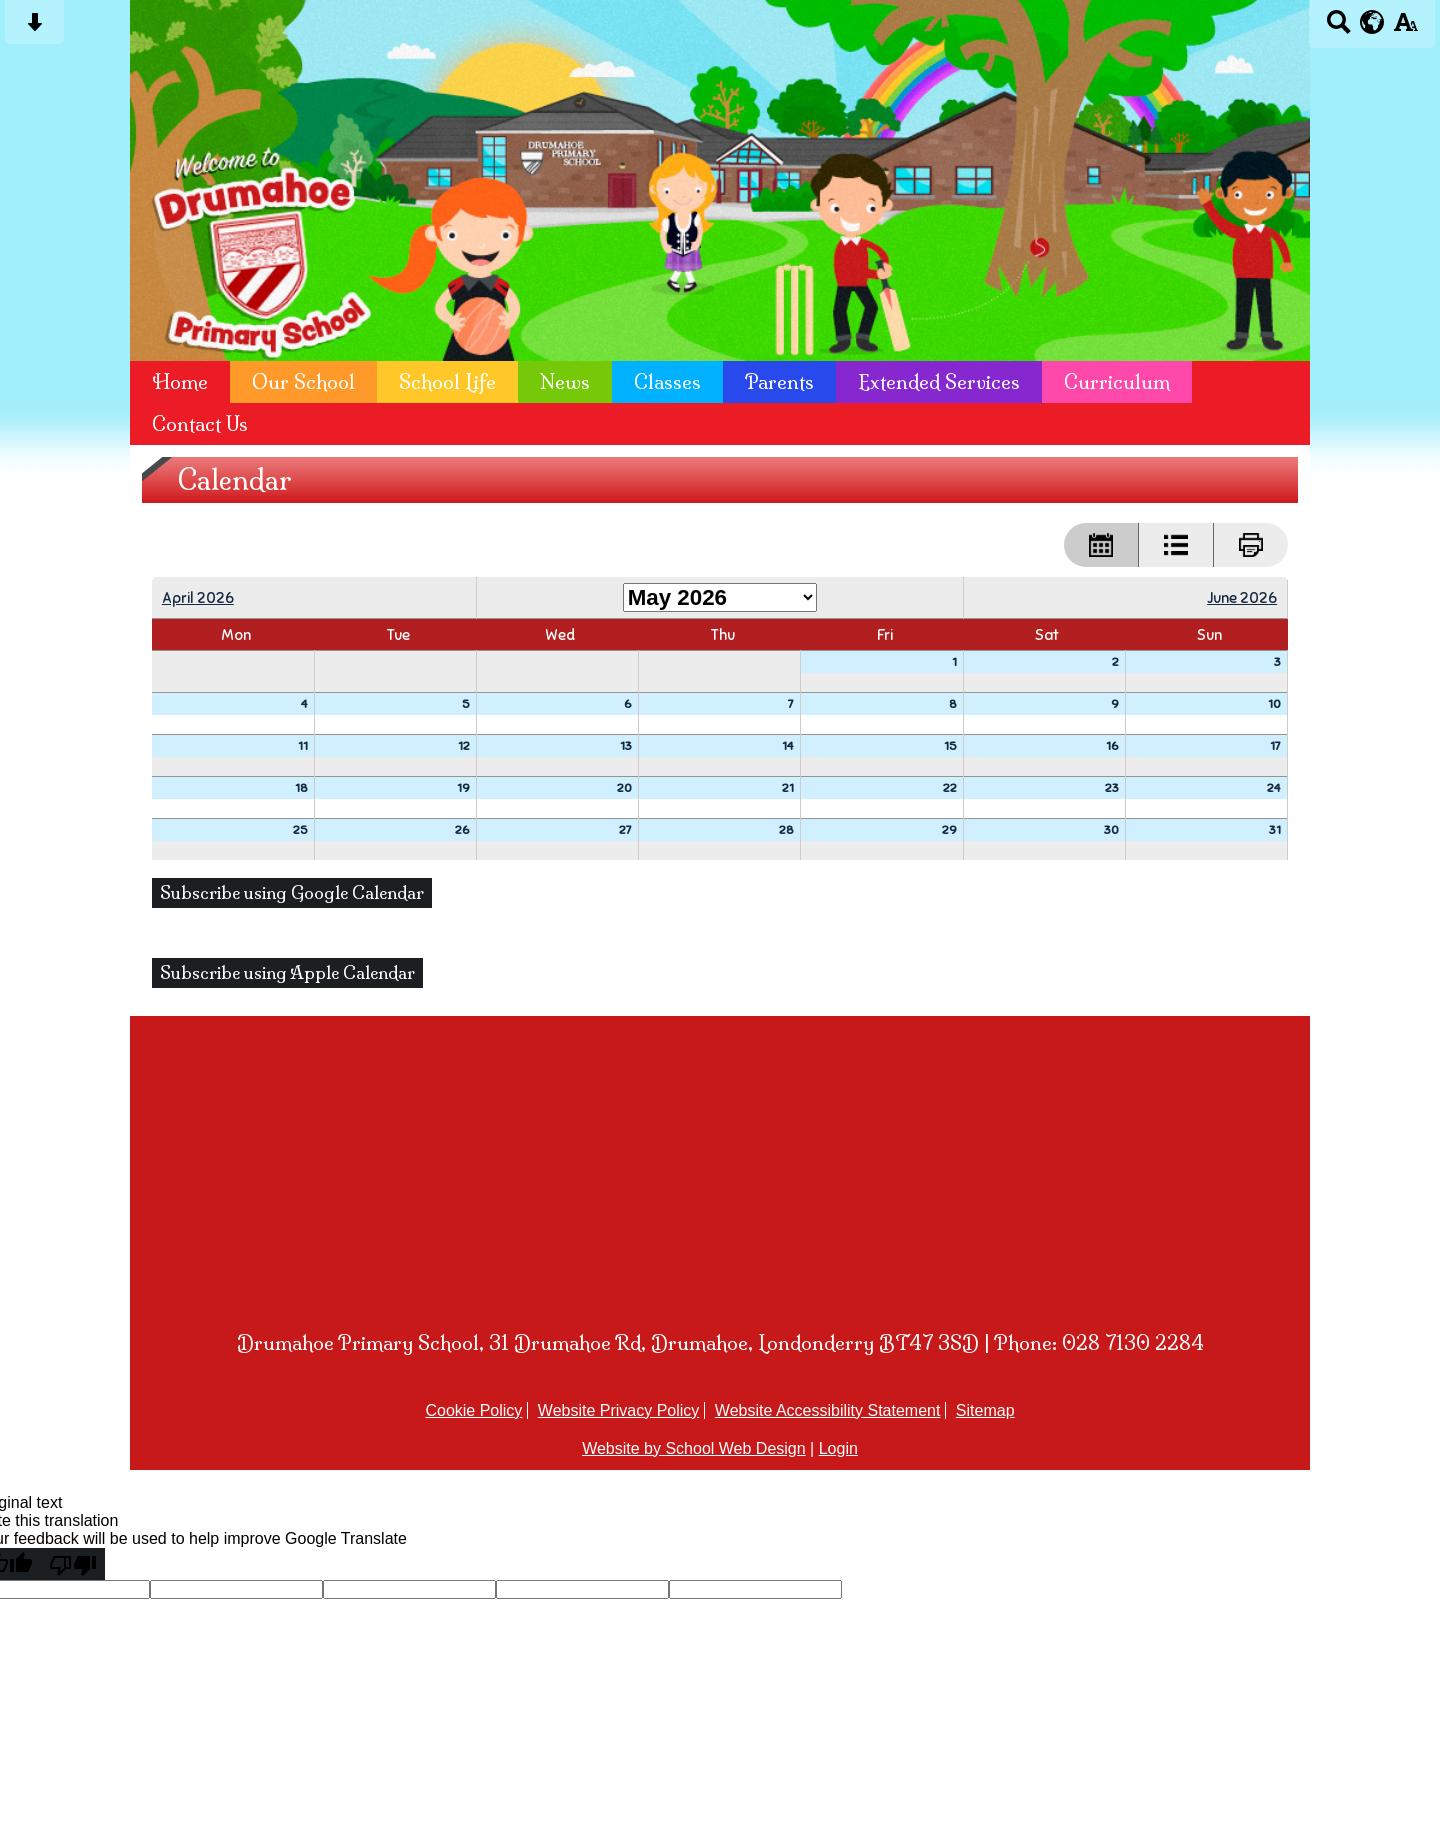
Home (180, 382)
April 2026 (198, 597)
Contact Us (200, 424)
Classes (667, 382)
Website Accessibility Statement (828, 1410)
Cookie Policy (473, 1410)
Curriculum (1117, 382)
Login (838, 1448)
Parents (779, 382)
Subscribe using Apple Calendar (287, 973)
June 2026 (1242, 597)
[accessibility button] (1405, 28)
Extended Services (939, 382)
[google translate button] (1372, 22)
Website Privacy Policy (619, 1410)
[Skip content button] (34, 28)
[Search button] (1338, 28)
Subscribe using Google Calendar (292, 893)
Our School (303, 382)
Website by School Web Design (694, 1448)
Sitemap (985, 1410)
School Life (447, 382)
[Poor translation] (73, 1564)
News (565, 382)
